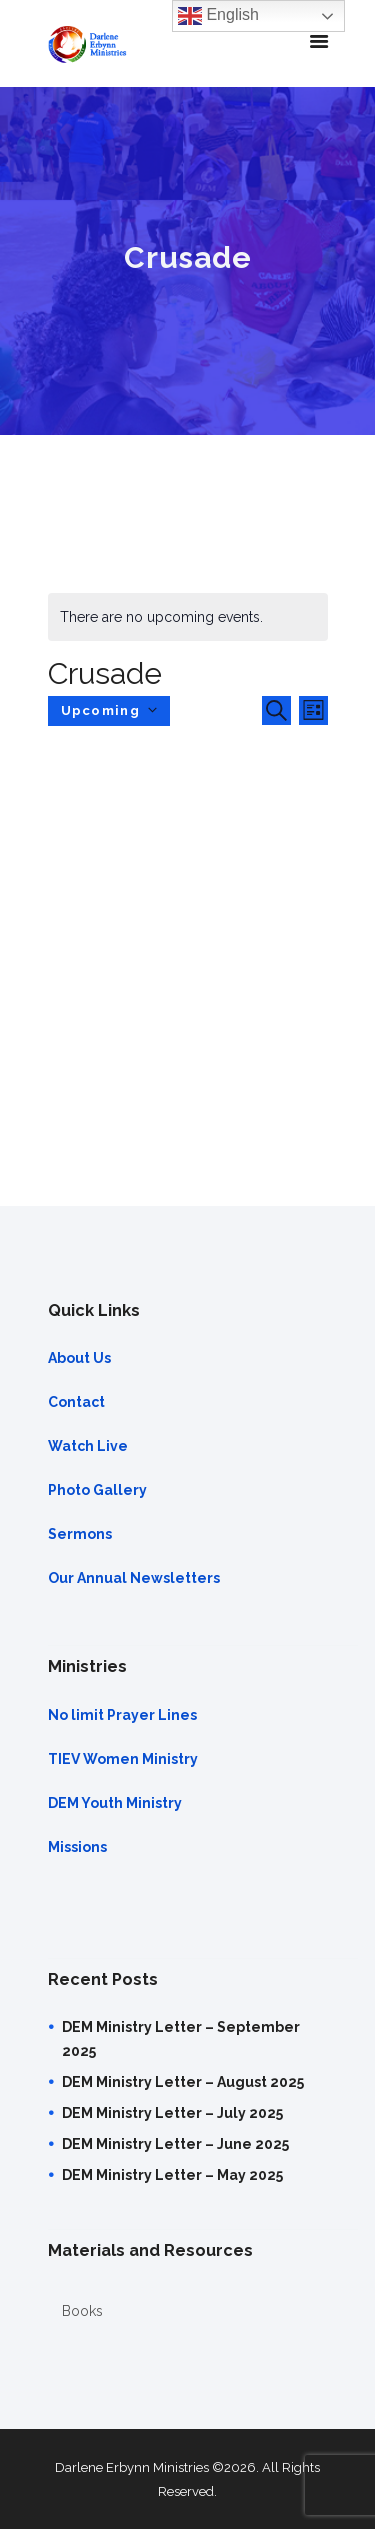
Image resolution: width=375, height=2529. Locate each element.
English (218, 16)
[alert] (188, 617)
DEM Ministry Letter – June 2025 (175, 2144)
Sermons (80, 1534)
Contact (76, 1402)
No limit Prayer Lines (122, 1715)
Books (82, 2311)
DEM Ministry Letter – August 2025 (183, 2082)
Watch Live (88, 1446)
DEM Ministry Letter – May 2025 (172, 2175)
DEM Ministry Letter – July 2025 (172, 2113)
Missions (77, 1847)
